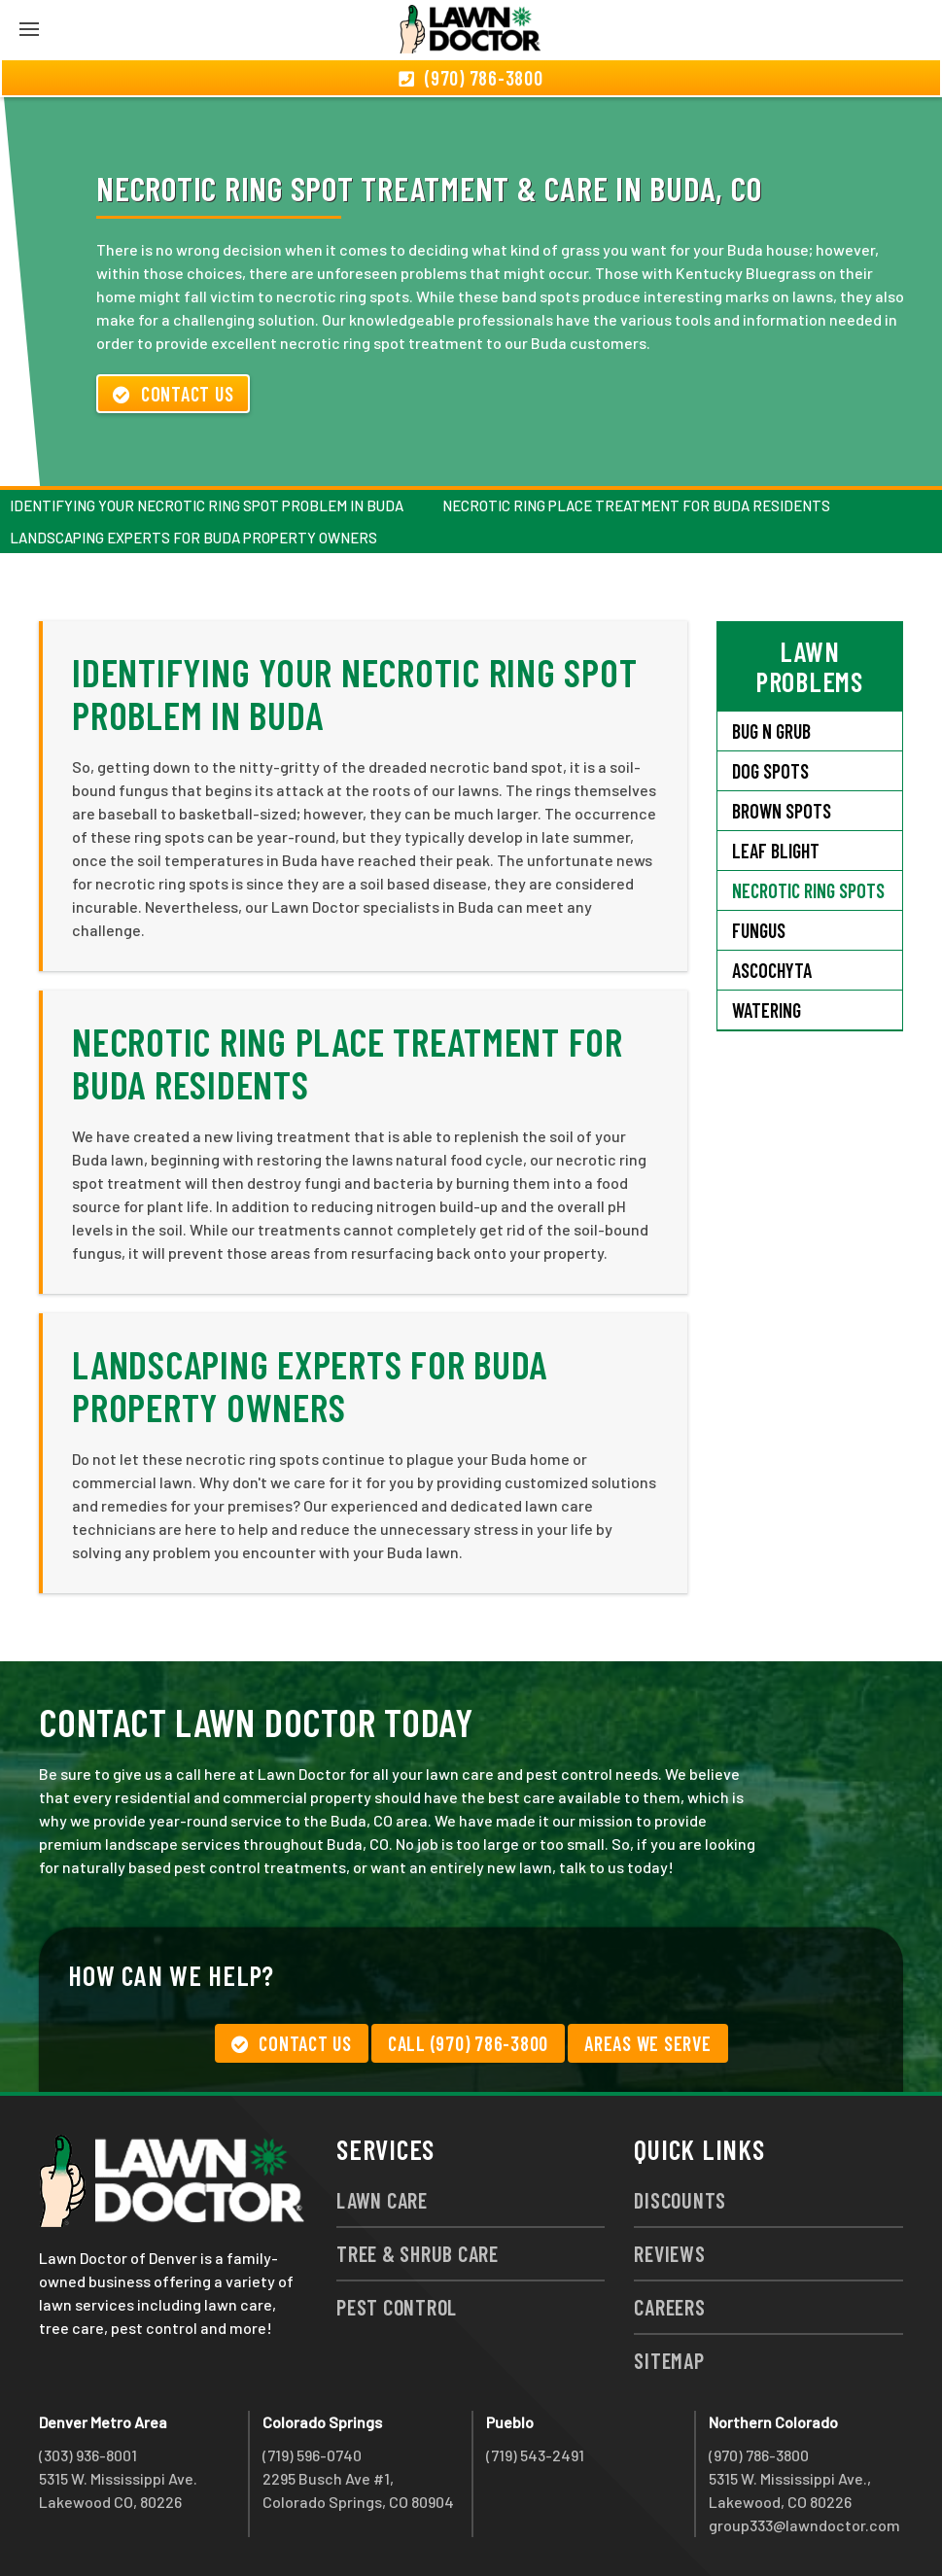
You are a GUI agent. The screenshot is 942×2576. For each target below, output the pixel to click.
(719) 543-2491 (535, 2455)
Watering (766, 1010)
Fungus (758, 930)
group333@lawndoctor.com (804, 2525)
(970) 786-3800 (759, 2455)
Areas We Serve (648, 2043)
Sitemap (669, 2360)
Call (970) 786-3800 (468, 2043)
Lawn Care (382, 2199)
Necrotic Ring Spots (808, 890)
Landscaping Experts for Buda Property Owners (193, 537)
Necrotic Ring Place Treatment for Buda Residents (636, 505)
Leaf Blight (776, 850)
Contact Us (173, 393)
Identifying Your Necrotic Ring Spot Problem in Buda (206, 505)
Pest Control (396, 2306)
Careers (669, 2306)
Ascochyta (772, 970)
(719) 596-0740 (312, 2455)
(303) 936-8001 (88, 2455)
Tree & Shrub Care (417, 2253)
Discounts (680, 2199)
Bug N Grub (771, 731)
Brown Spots (781, 810)
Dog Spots (770, 771)
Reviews (669, 2253)
